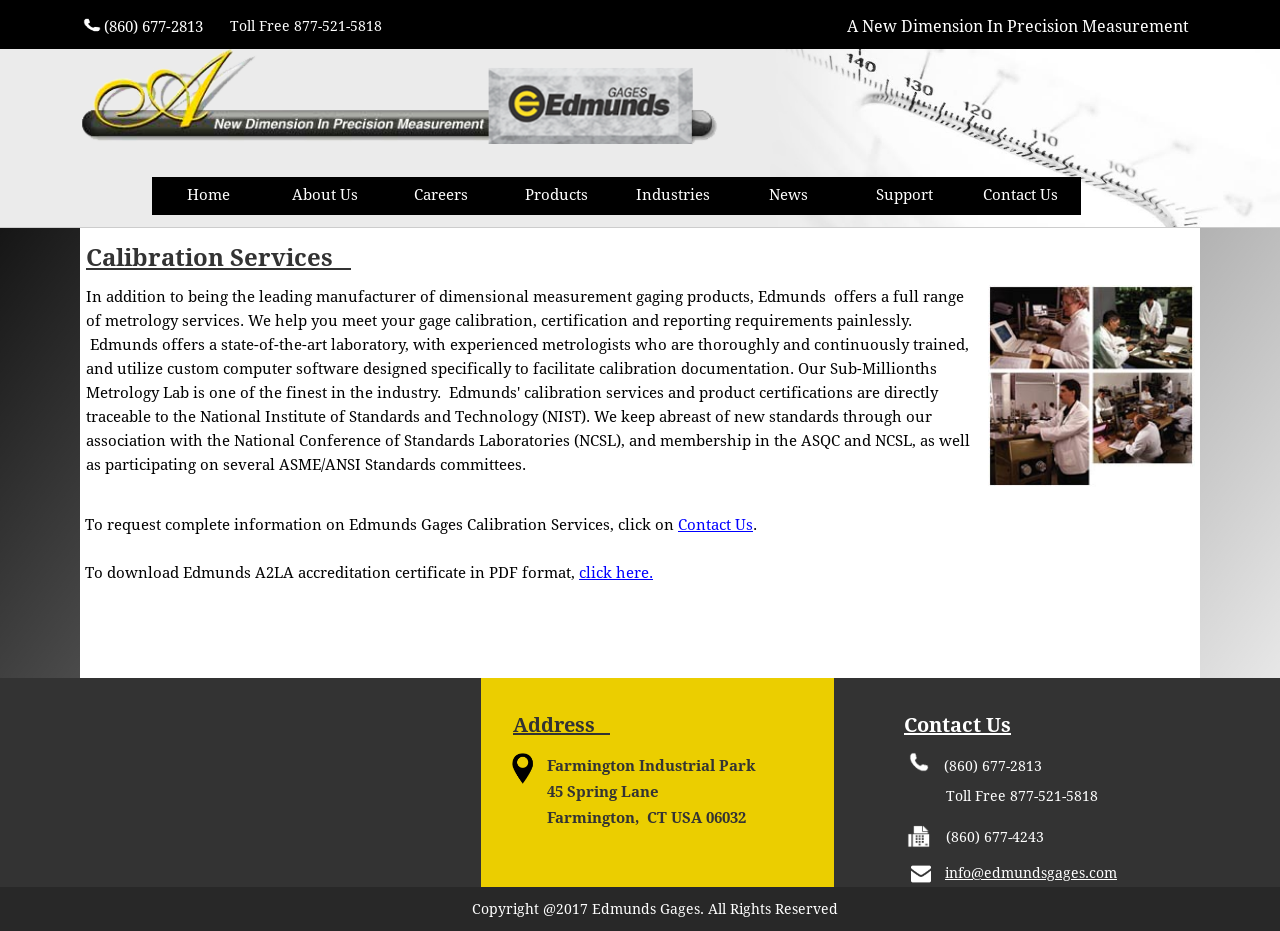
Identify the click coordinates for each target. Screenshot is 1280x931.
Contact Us (1020, 195)
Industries (673, 195)
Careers (441, 195)
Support (904, 195)
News (788, 195)
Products (556, 195)
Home (208, 195)
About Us (325, 195)
